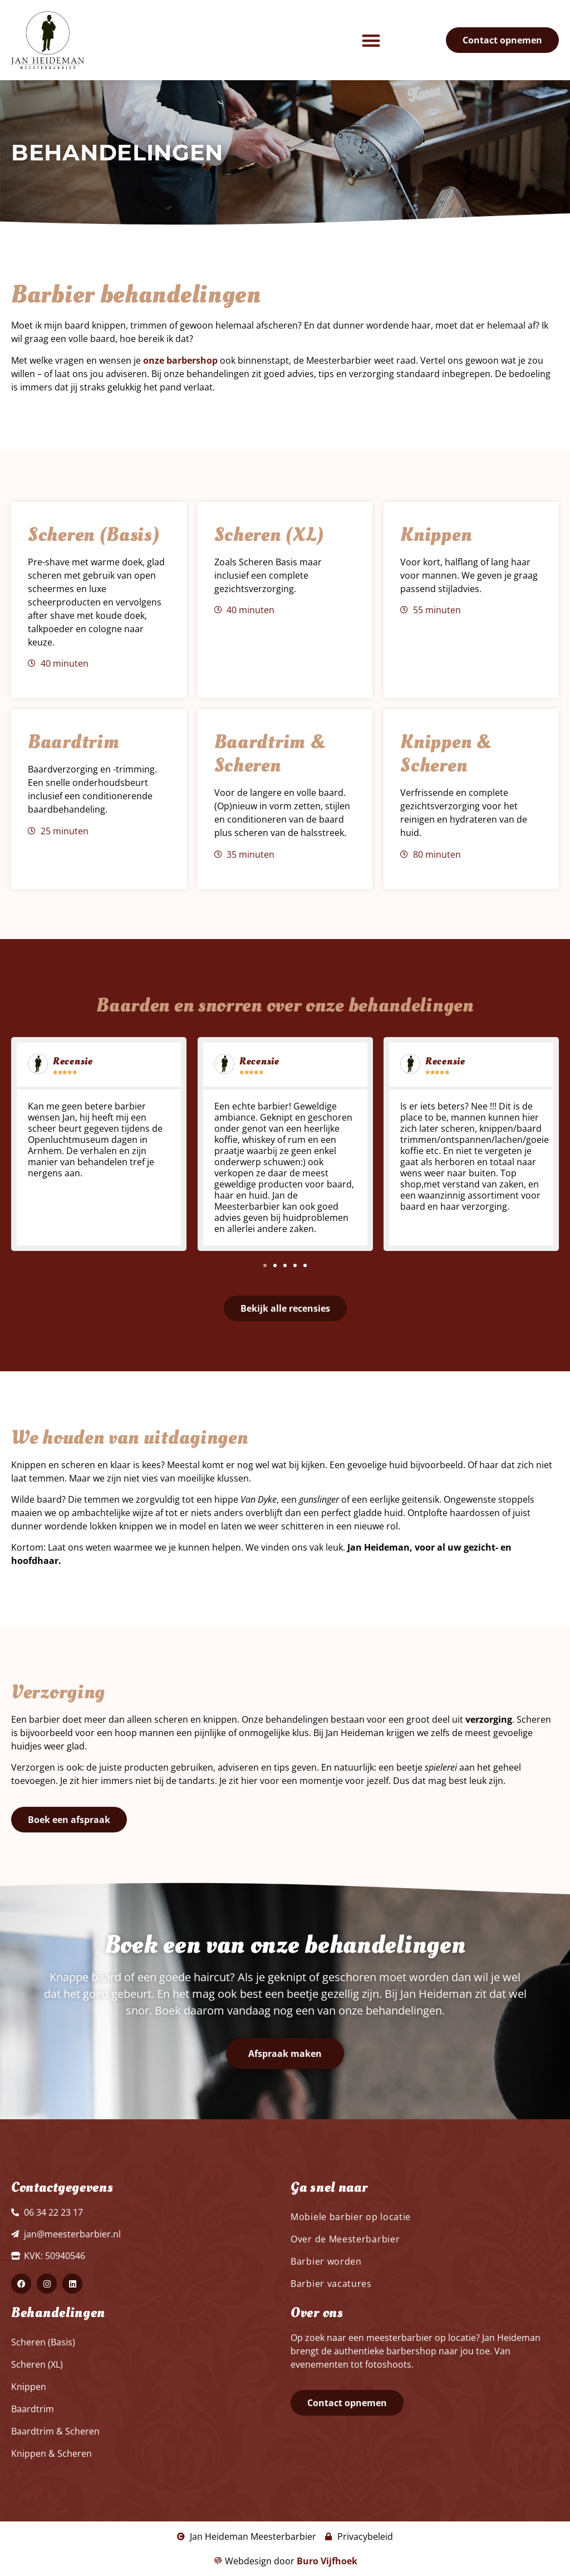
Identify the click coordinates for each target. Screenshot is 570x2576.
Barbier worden (326, 2261)
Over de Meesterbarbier (345, 2239)
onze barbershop (180, 360)
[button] (371, 40)
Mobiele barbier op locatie (351, 2217)
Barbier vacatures (331, 2283)
